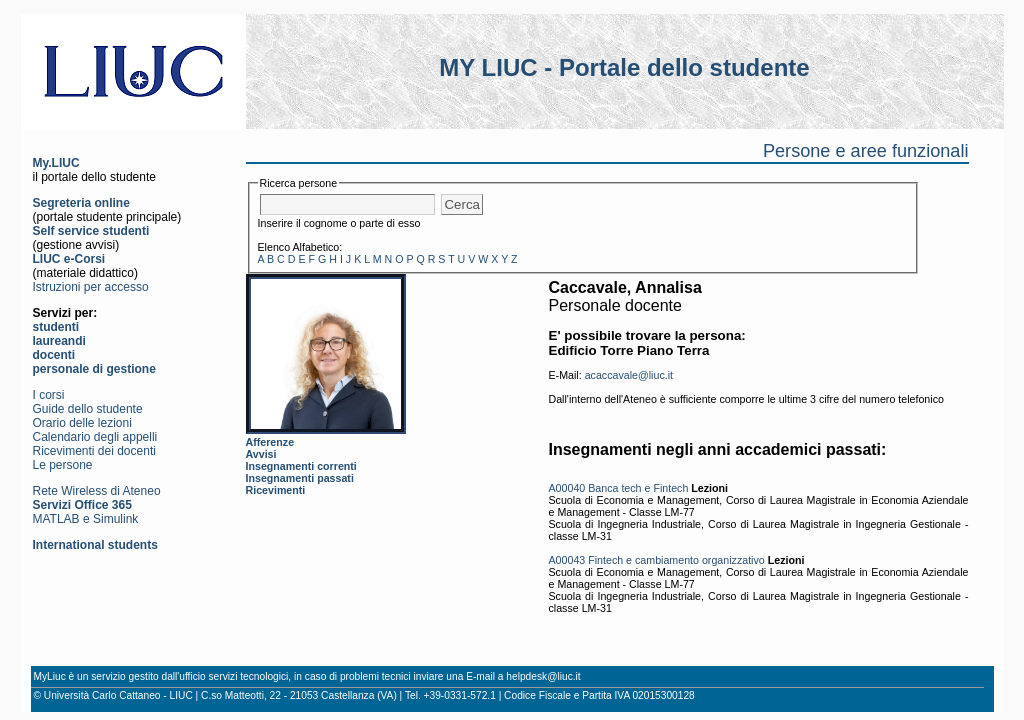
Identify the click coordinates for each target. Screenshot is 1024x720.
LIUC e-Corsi (69, 259)
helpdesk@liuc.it (543, 676)
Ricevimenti (276, 490)
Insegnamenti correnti (301, 466)
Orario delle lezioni (82, 423)
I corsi (49, 395)
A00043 (567, 560)
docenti (54, 355)
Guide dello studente (88, 409)
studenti (56, 327)
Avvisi (261, 454)
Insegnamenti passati (300, 478)
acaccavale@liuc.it (629, 375)
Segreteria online (81, 203)
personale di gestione (94, 369)
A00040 (567, 488)
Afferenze (270, 442)
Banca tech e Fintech (638, 488)
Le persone (63, 465)
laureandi (59, 341)
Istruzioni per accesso (91, 287)
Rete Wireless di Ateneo (97, 491)
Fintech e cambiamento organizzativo (676, 560)
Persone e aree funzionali (866, 151)
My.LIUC (56, 163)
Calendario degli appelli (95, 437)
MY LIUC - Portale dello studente (624, 67)
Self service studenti (91, 231)
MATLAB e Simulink (86, 519)
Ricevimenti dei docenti (94, 451)
